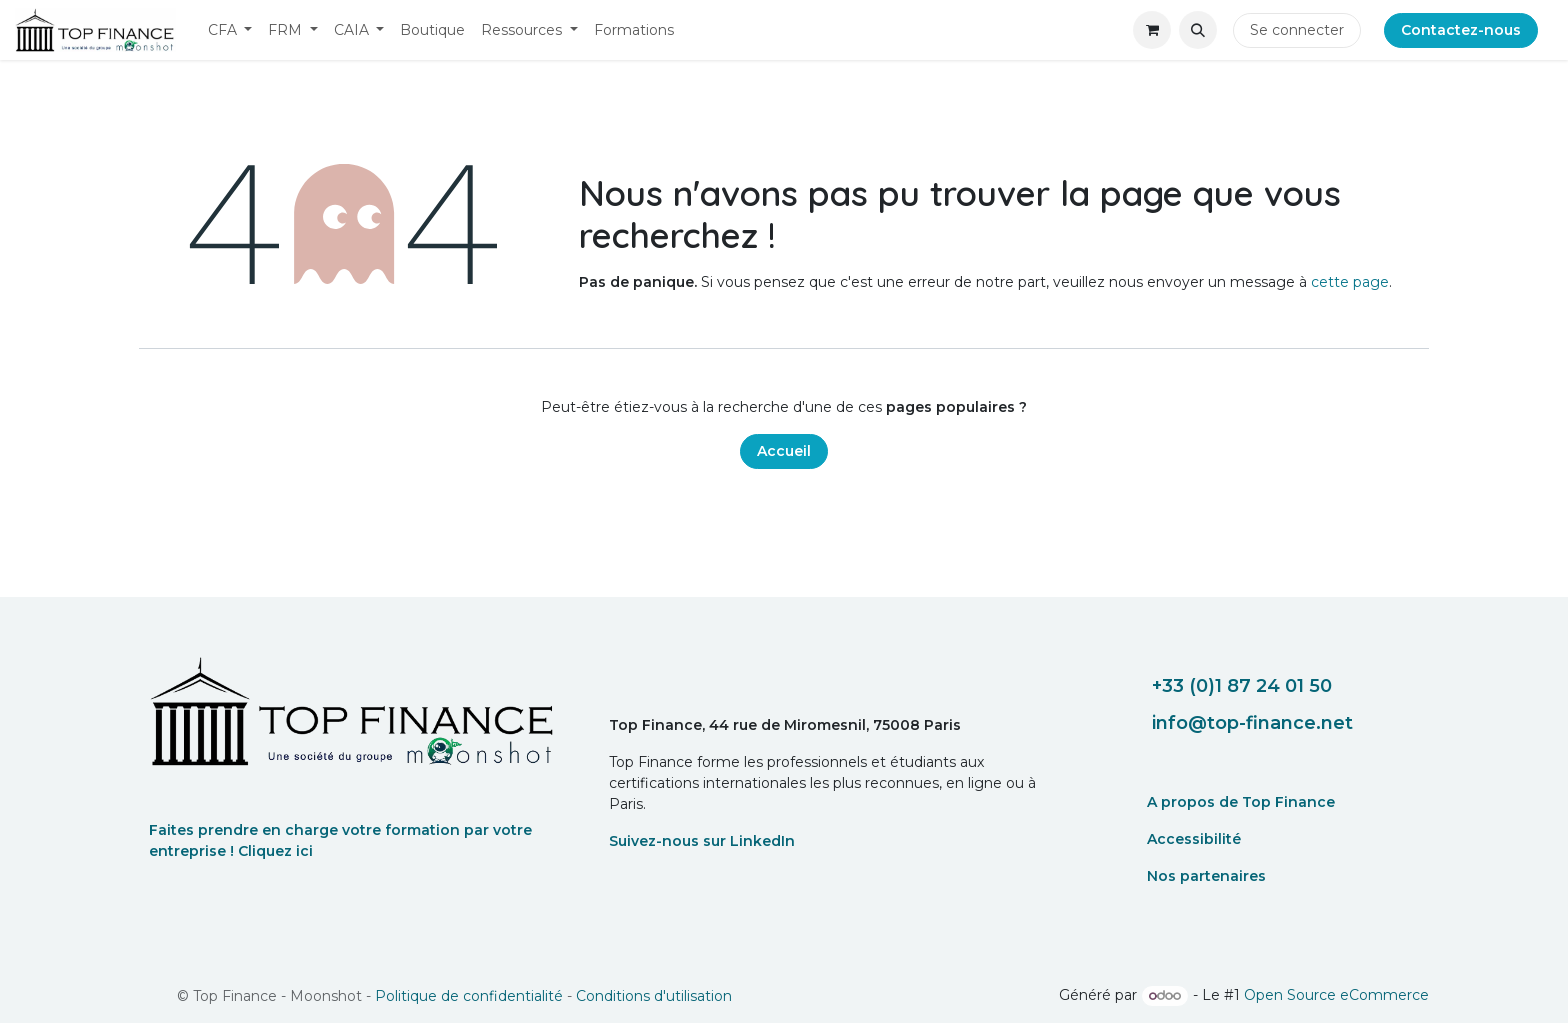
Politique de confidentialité (469, 996)
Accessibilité (1194, 839)
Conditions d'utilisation (654, 996)
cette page (1350, 282)
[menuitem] (230, 30)
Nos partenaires (1206, 876)
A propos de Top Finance (1241, 802)
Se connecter (1297, 30)
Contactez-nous (1461, 30)
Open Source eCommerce (1336, 995)
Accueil (784, 451)
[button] (1198, 30)
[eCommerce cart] (1152, 30)
